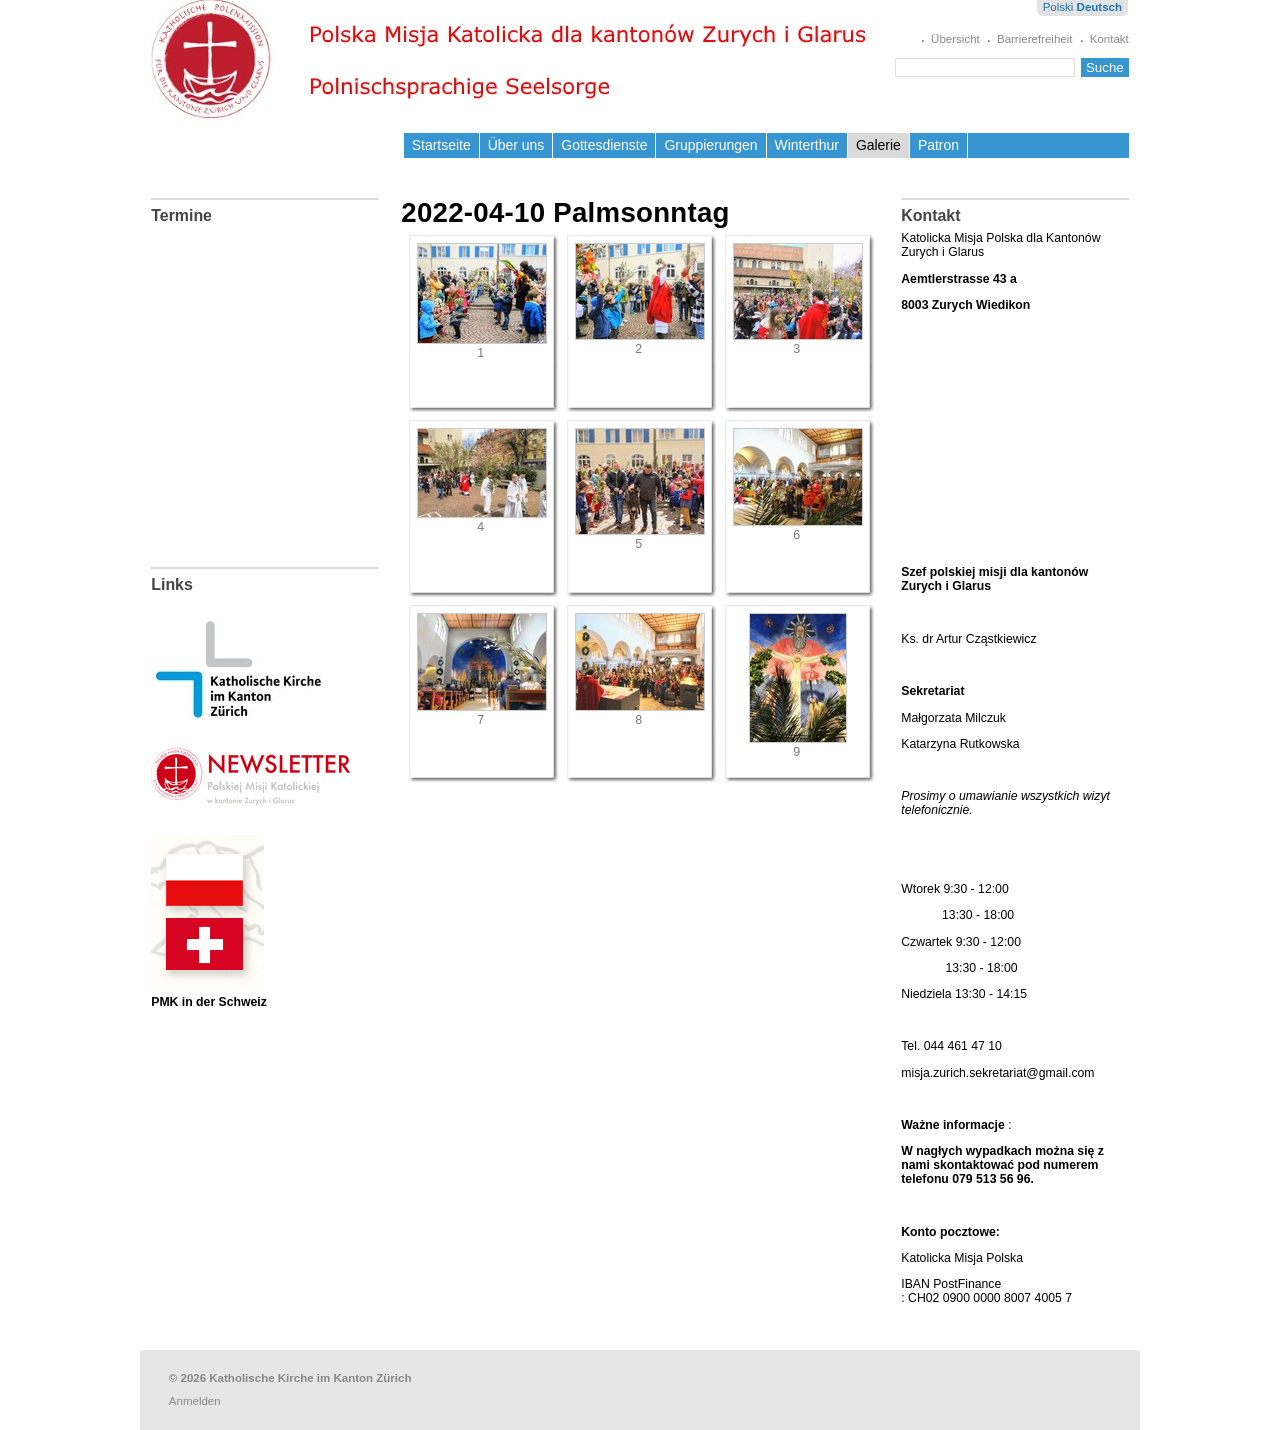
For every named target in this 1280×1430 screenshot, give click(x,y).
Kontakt (1109, 39)
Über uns (516, 145)
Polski (1058, 7)
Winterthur (807, 145)
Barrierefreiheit (1035, 39)
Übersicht (955, 39)
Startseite (441, 145)
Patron (938, 145)
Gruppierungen (710, 145)
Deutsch (1099, 7)
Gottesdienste (604, 145)
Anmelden (195, 1401)
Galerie (878, 145)
